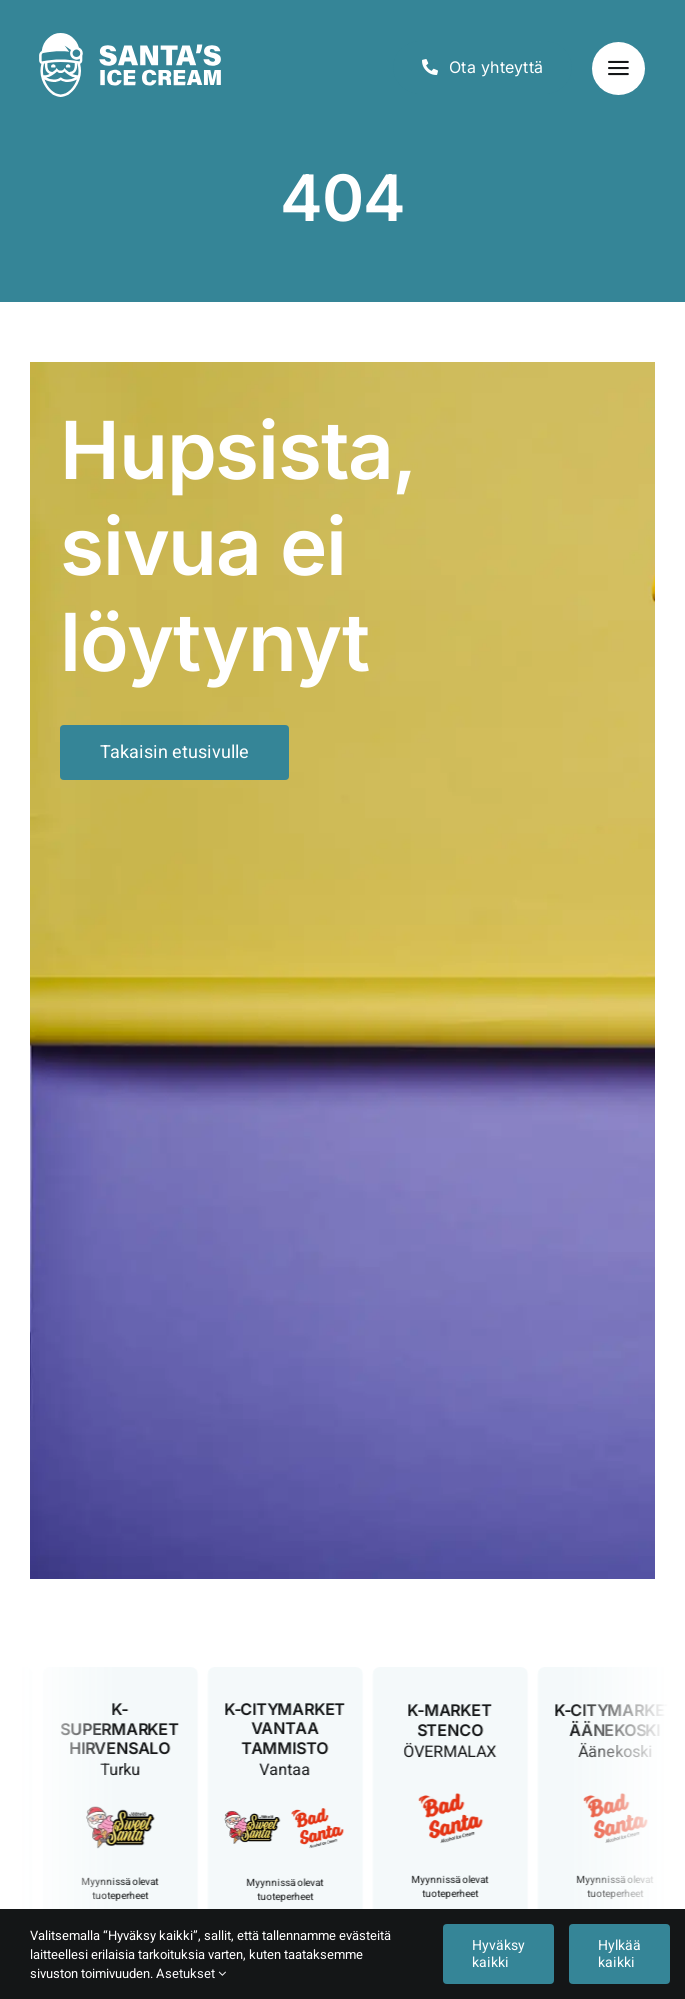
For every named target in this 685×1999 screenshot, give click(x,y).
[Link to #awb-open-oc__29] (618, 68)
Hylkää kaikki (619, 1954)
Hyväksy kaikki (498, 1954)
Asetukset (191, 1973)
